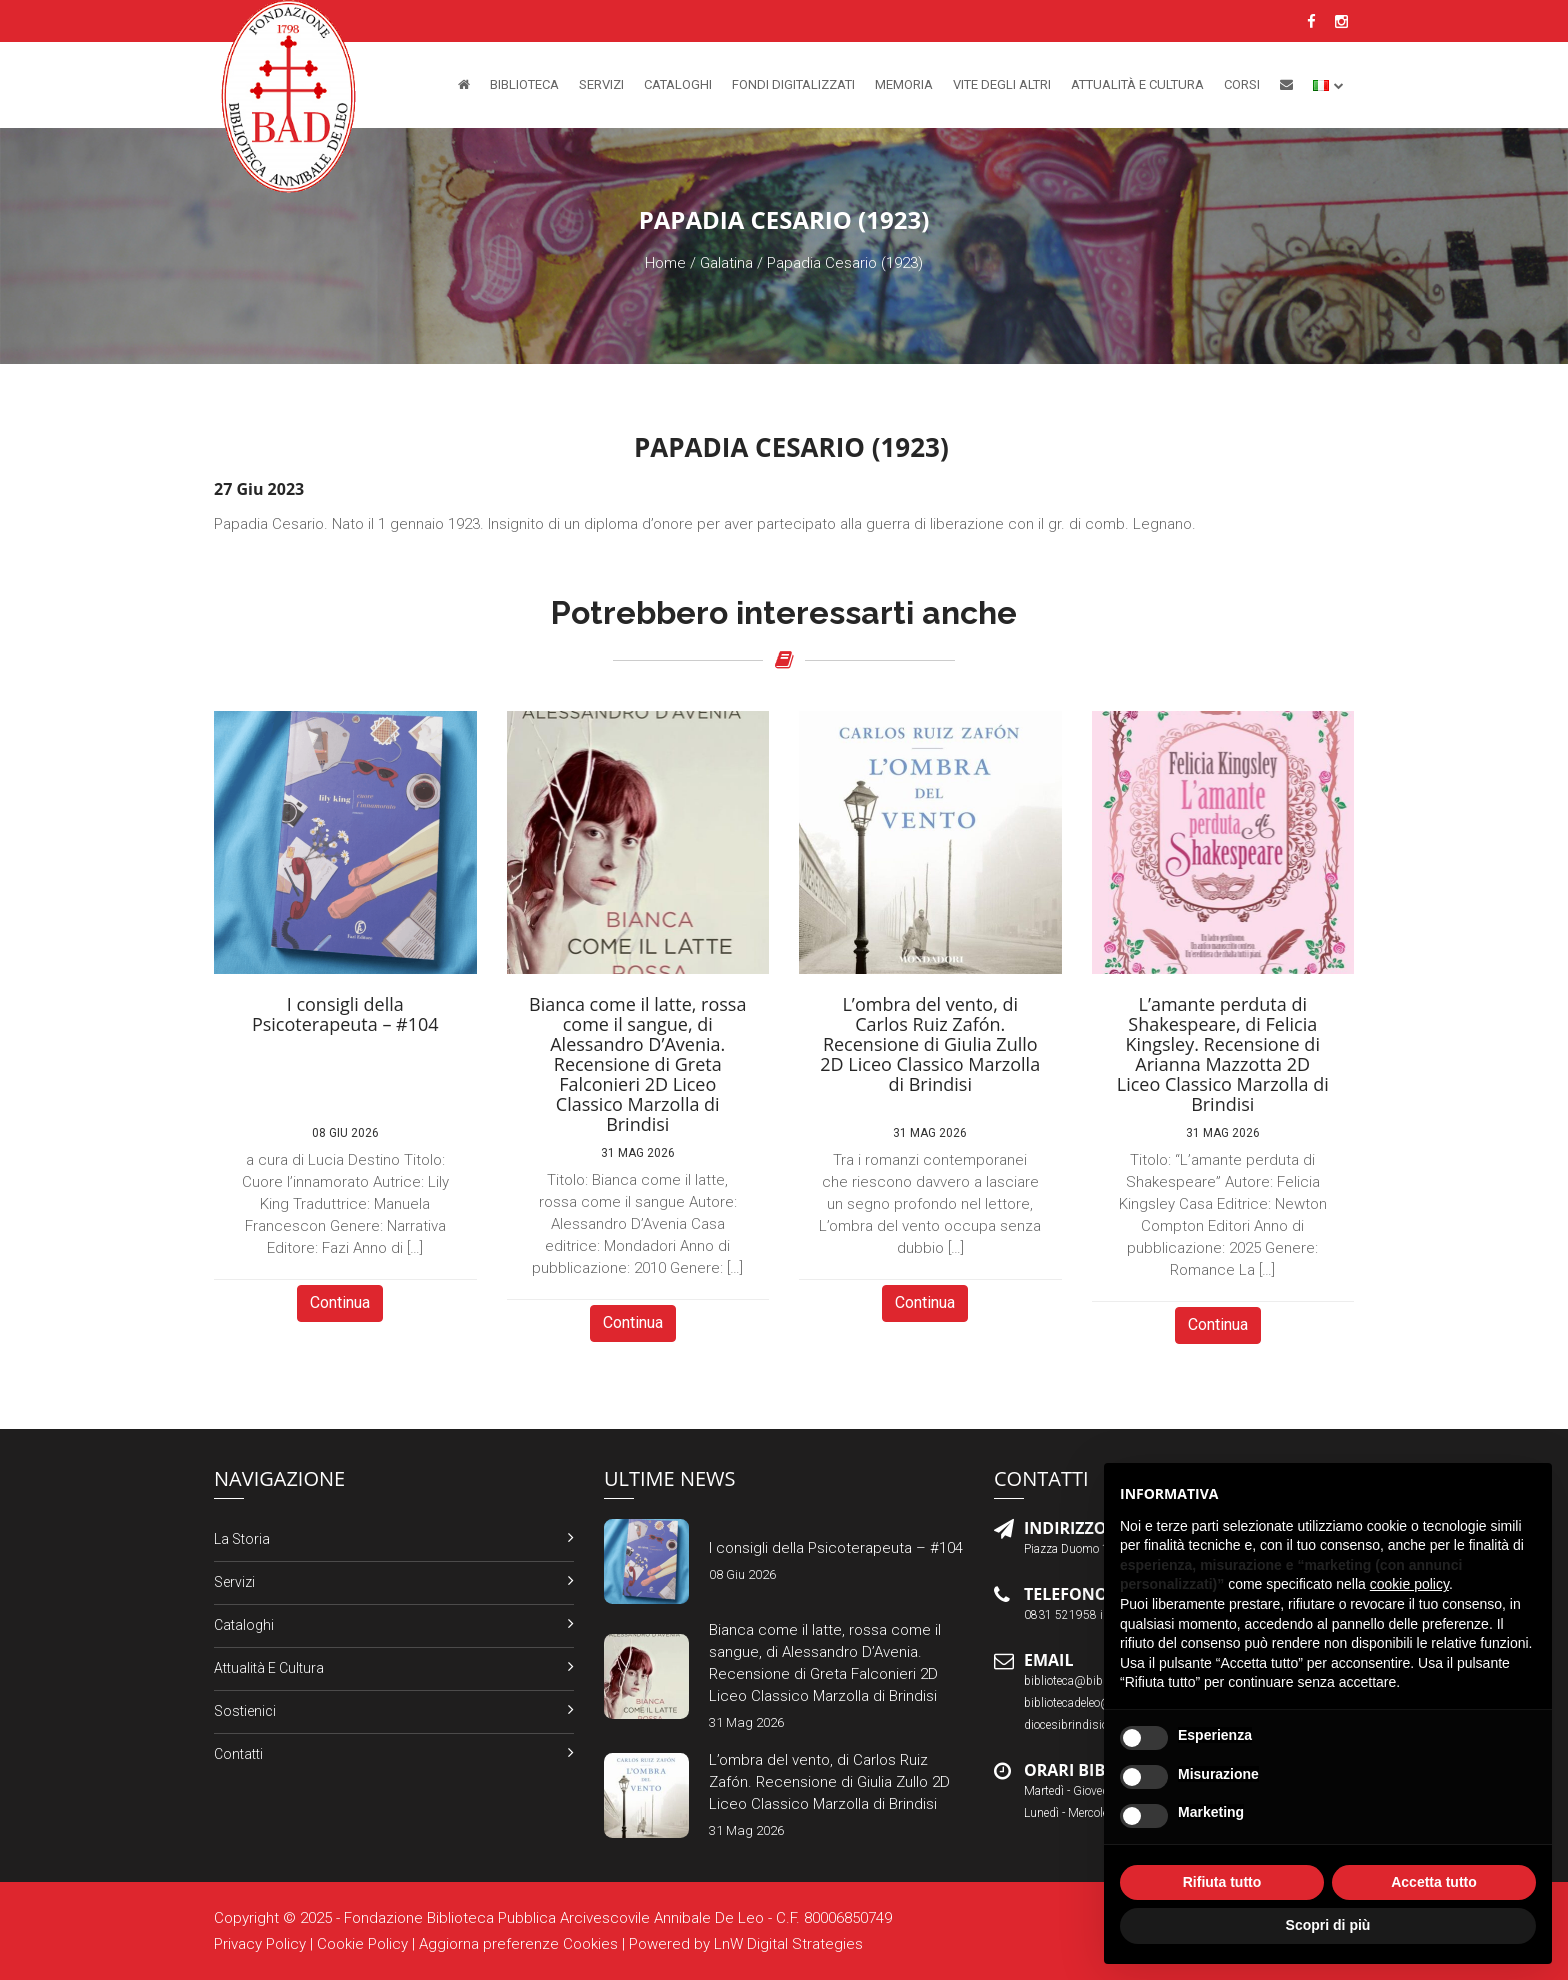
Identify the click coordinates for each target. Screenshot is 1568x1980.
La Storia (242, 1539)
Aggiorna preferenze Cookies (518, 1944)
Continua (340, 1302)
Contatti (238, 1754)
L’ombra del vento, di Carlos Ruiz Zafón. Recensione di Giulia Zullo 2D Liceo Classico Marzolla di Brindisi (829, 1782)
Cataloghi (678, 84)
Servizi (601, 84)
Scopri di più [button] (1328, 1925)
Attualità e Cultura (1137, 84)
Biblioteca (524, 84)
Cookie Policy (362, 1944)
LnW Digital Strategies (788, 1944)
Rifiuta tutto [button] (1222, 1882)
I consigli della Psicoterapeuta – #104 (836, 1548)
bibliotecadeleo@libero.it (1087, 1703)
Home (665, 263)
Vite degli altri (1002, 84)
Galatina (726, 263)
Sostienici (245, 1711)
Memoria (904, 84)
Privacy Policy (260, 1944)
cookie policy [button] (1409, 1584)
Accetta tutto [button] (1434, 1882)
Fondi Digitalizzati (793, 84)
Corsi (1242, 84)
